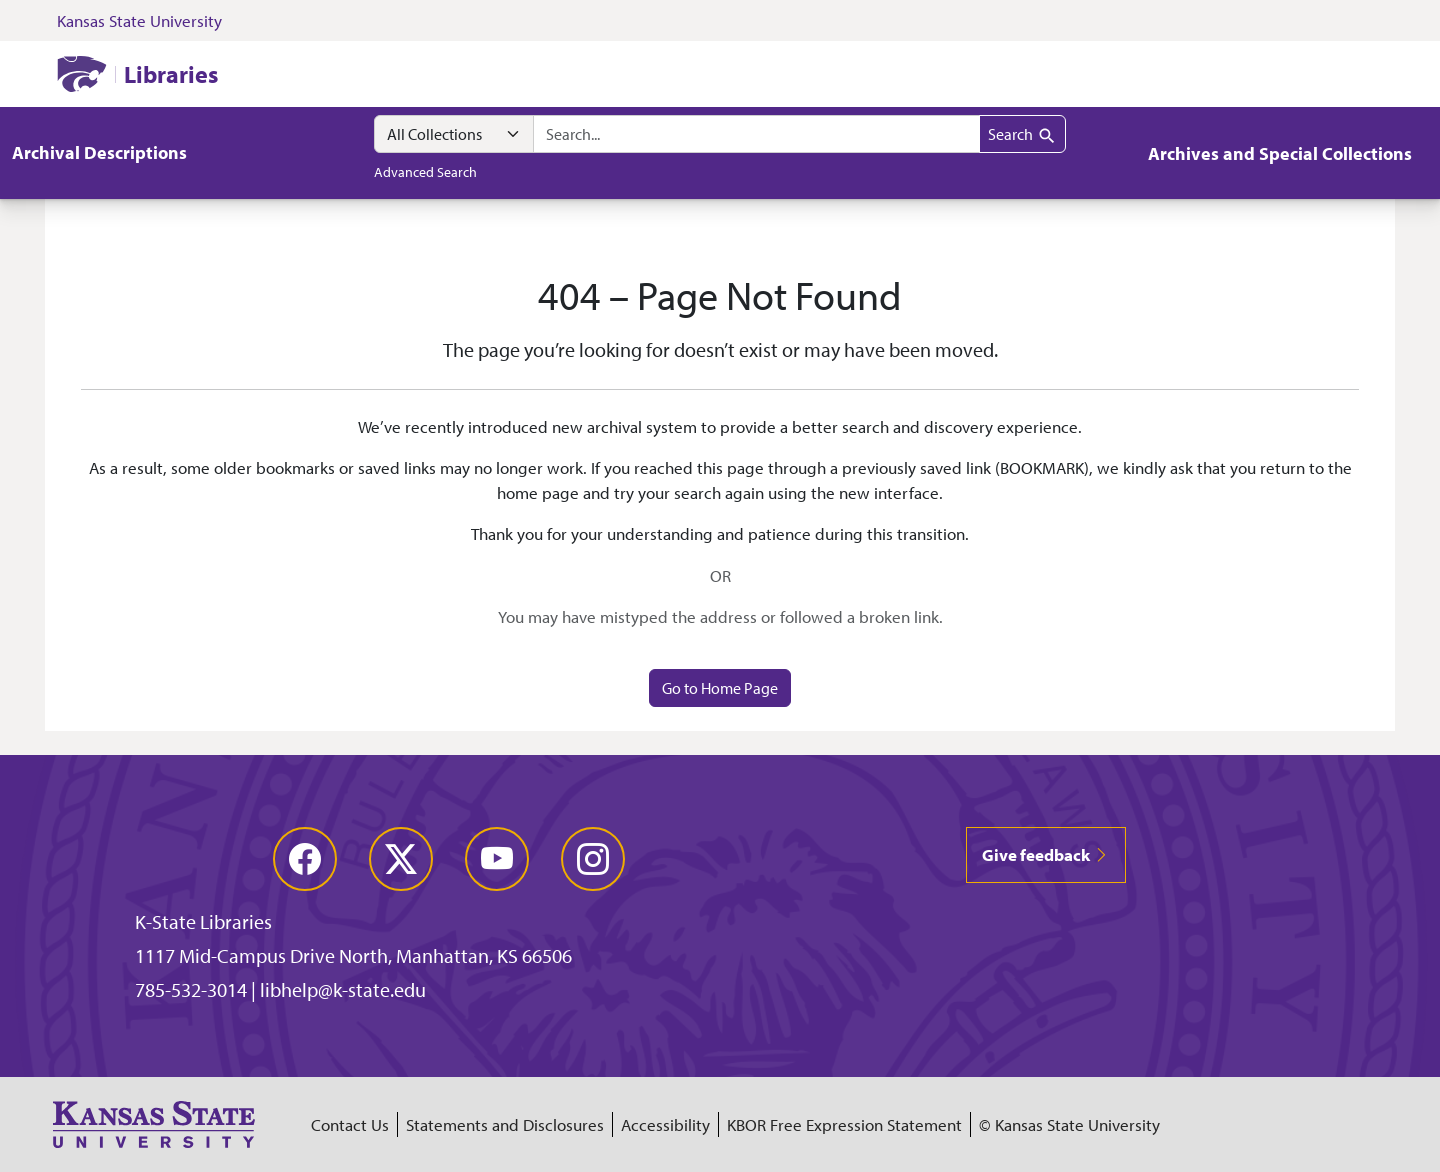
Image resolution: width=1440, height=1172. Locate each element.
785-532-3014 (191, 989)
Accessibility (665, 1124)
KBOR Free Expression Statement (844, 1124)
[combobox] (756, 134)
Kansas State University (139, 20)
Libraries (171, 74)
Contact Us (350, 1124)
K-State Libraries (203, 921)
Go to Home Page (720, 688)
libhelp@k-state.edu (343, 989)
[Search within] (454, 134)
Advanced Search (425, 171)
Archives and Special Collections (1280, 153)
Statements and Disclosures (505, 1124)
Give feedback (1046, 854)
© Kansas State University (1069, 1124)
